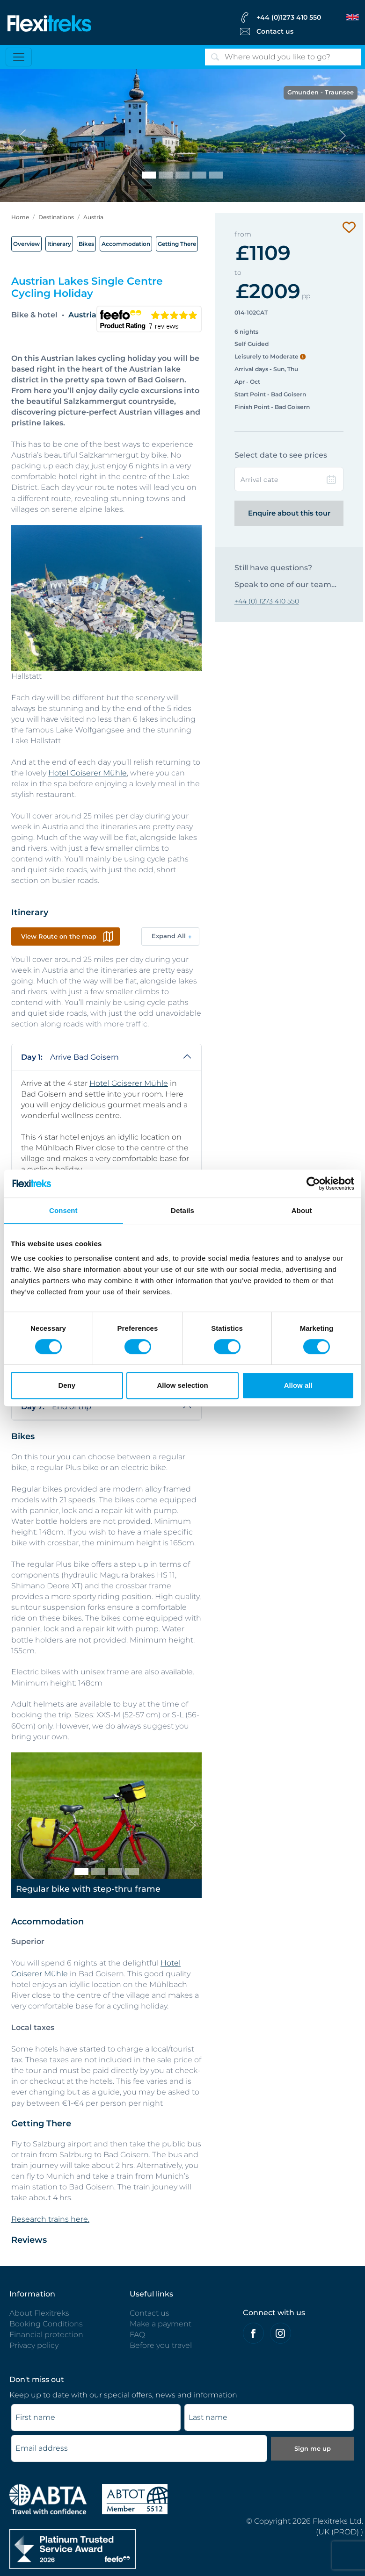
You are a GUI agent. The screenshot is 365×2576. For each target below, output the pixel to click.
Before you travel (161, 2345)
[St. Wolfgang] (199, 175)
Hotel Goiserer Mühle (87, 772)
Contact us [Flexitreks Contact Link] (274, 31)
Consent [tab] (63, 1210)
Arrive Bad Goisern (70, 1057)
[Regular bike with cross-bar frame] (98, 1871)
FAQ (137, 2334)
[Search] (283, 57)
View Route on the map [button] (58, 936)
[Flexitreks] (49, 22)
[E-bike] (132, 1871)
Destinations (56, 217)
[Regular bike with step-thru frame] (81, 1871)
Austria (93, 217)
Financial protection (46, 2334)
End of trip (56, 1407)
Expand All (169, 936)
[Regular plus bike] (115, 1871)
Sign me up (312, 2448)
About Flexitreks (39, 2313)
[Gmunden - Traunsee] (149, 175)
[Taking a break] (216, 175)
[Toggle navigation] (19, 57)
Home (20, 217)
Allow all (298, 1385)
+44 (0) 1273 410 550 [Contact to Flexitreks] (266, 601)
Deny (66, 1385)
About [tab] (302, 1210)
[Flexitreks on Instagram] (280, 2333)
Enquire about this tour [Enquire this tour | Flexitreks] (289, 513)
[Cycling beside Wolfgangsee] (166, 175)
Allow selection (182, 1385)
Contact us (149, 2313)
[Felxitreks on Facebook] (253, 2333)
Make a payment (160, 2323)
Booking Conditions (46, 2323)
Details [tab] (182, 1210)
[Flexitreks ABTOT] (135, 2498)
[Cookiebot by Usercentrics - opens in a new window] (313, 1184)
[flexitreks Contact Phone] (298, 17)
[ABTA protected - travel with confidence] (48, 2498)
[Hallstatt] (182, 175)
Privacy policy (33, 2345)
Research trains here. (50, 2219)
